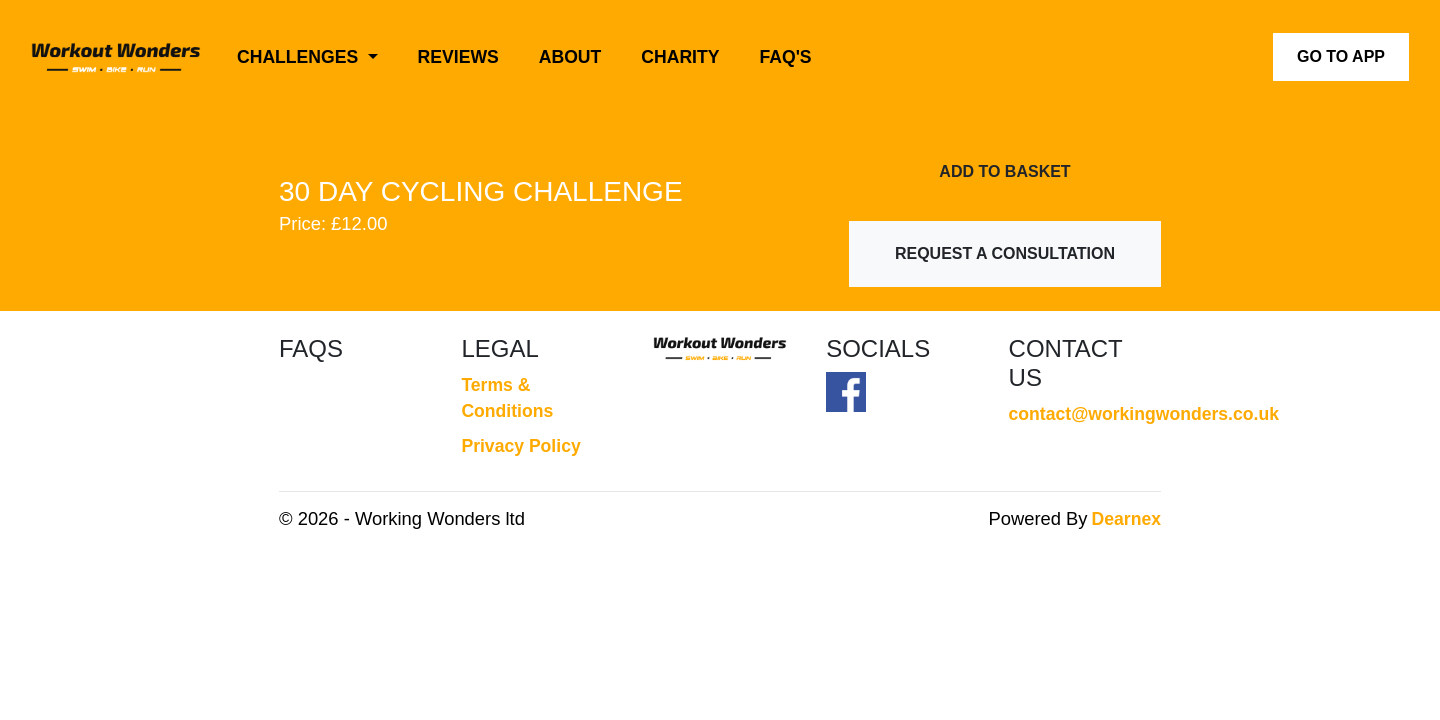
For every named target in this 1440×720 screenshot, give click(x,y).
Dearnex (1126, 519)
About (570, 57)
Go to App (1341, 56)
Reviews (458, 57)
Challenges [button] (300, 57)
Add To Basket (1004, 171)
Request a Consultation (1005, 253)
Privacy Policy (520, 446)
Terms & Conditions (507, 398)
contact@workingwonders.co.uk (1085, 414)
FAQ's (786, 57)
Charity (680, 57)
